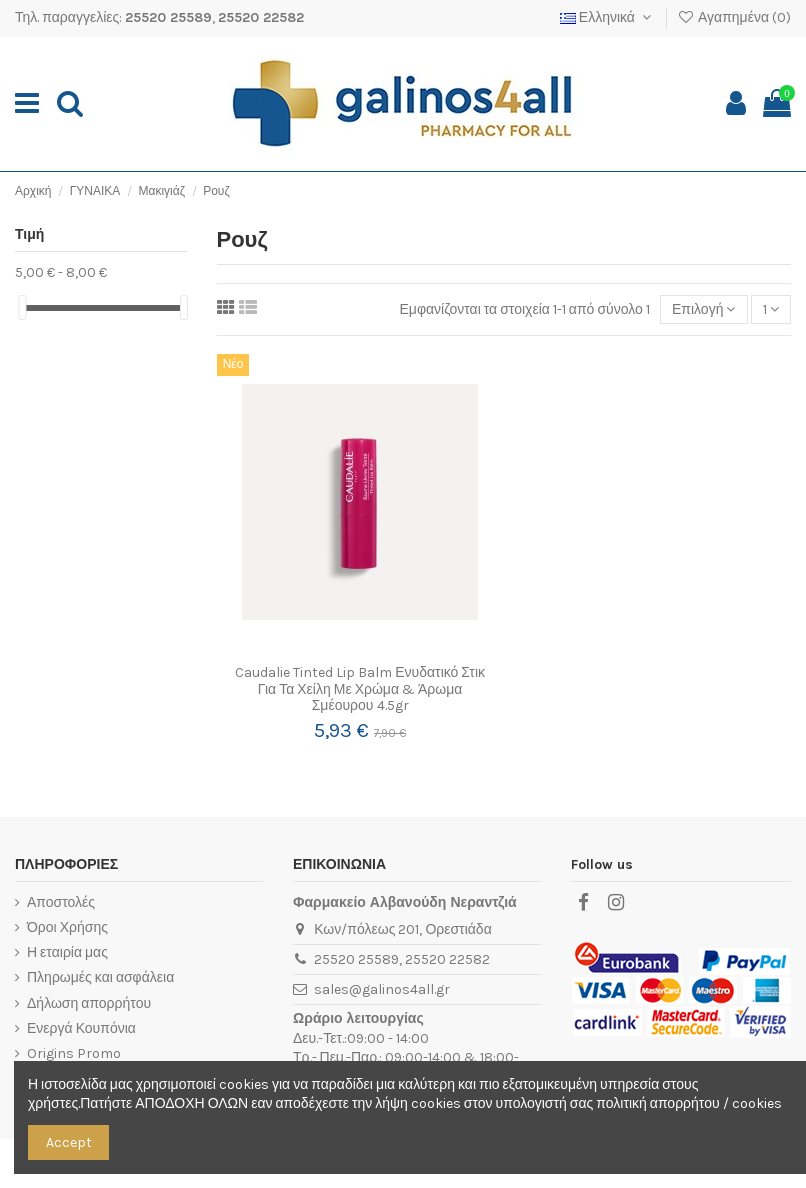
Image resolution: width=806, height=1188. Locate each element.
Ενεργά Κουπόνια (81, 1028)
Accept (69, 1142)
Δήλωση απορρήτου (89, 1003)
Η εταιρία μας (67, 952)
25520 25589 (168, 17)
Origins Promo (74, 1053)
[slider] (22, 307)
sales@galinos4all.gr (382, 989)
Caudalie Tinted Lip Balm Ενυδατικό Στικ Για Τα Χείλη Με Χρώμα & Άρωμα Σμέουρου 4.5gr (360, 689)
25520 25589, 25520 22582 (402, 959)
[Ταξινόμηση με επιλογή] (704, 309)
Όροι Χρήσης (67, 927)
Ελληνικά (608, 17)
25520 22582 (261, 17)
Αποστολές (61, 902)
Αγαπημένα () (734, 17)
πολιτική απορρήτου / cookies (688, 1103)
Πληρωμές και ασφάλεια (100, 977)
